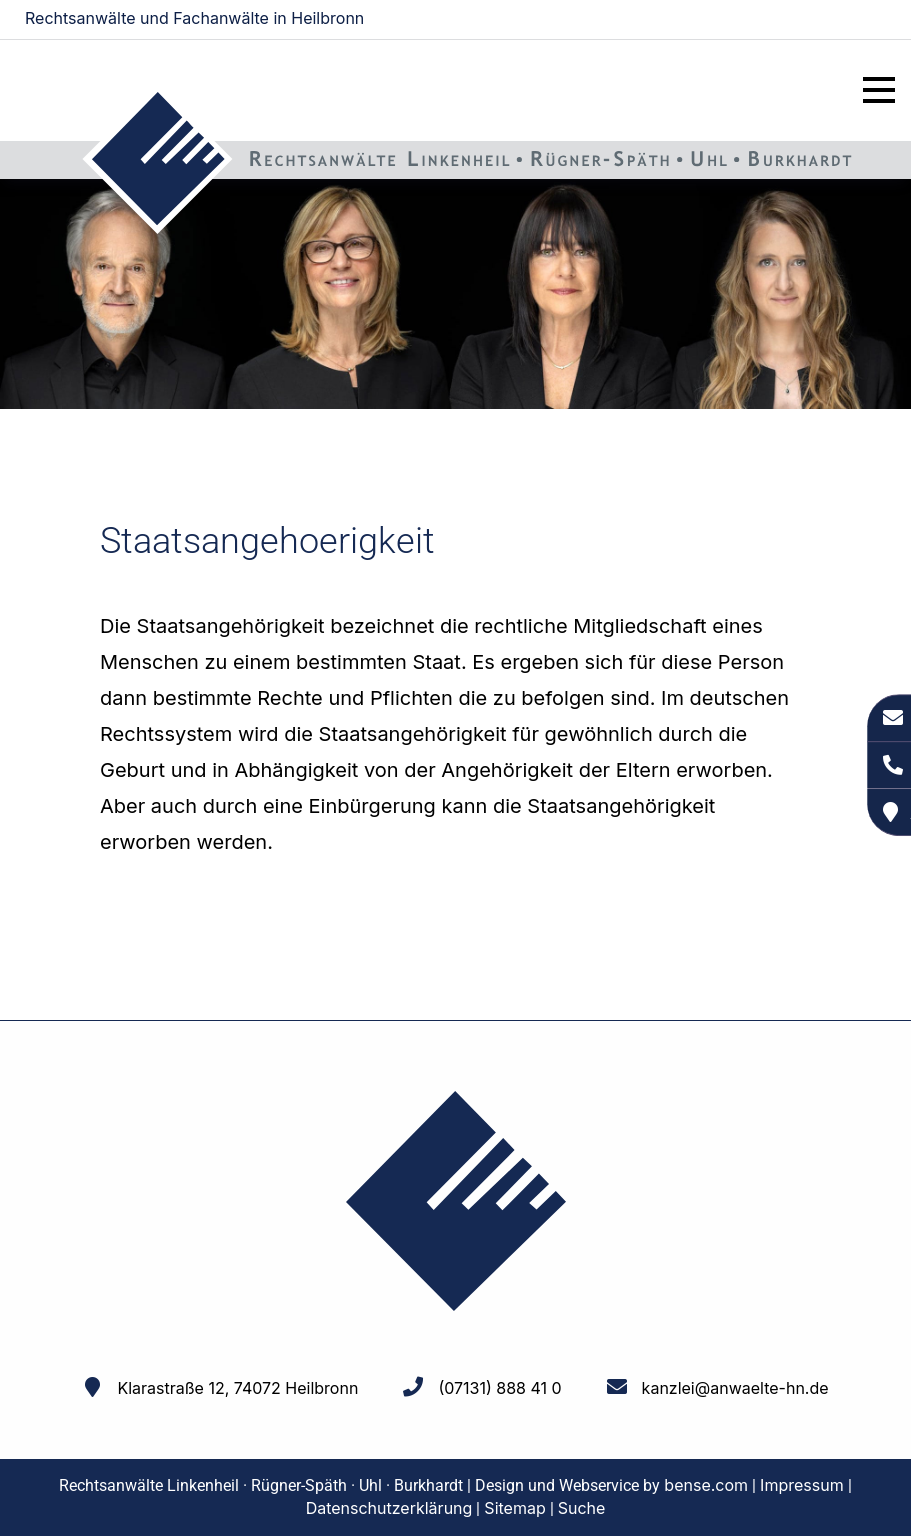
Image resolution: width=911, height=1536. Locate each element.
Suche (582, 1508)
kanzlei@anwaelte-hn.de (802, 20)
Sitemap (514, 1508)
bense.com (706, 1485)
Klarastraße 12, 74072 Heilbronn (237, 1388)
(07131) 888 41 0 (499, 1388)
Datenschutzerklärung (389, 1508)
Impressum (802, 1485)
